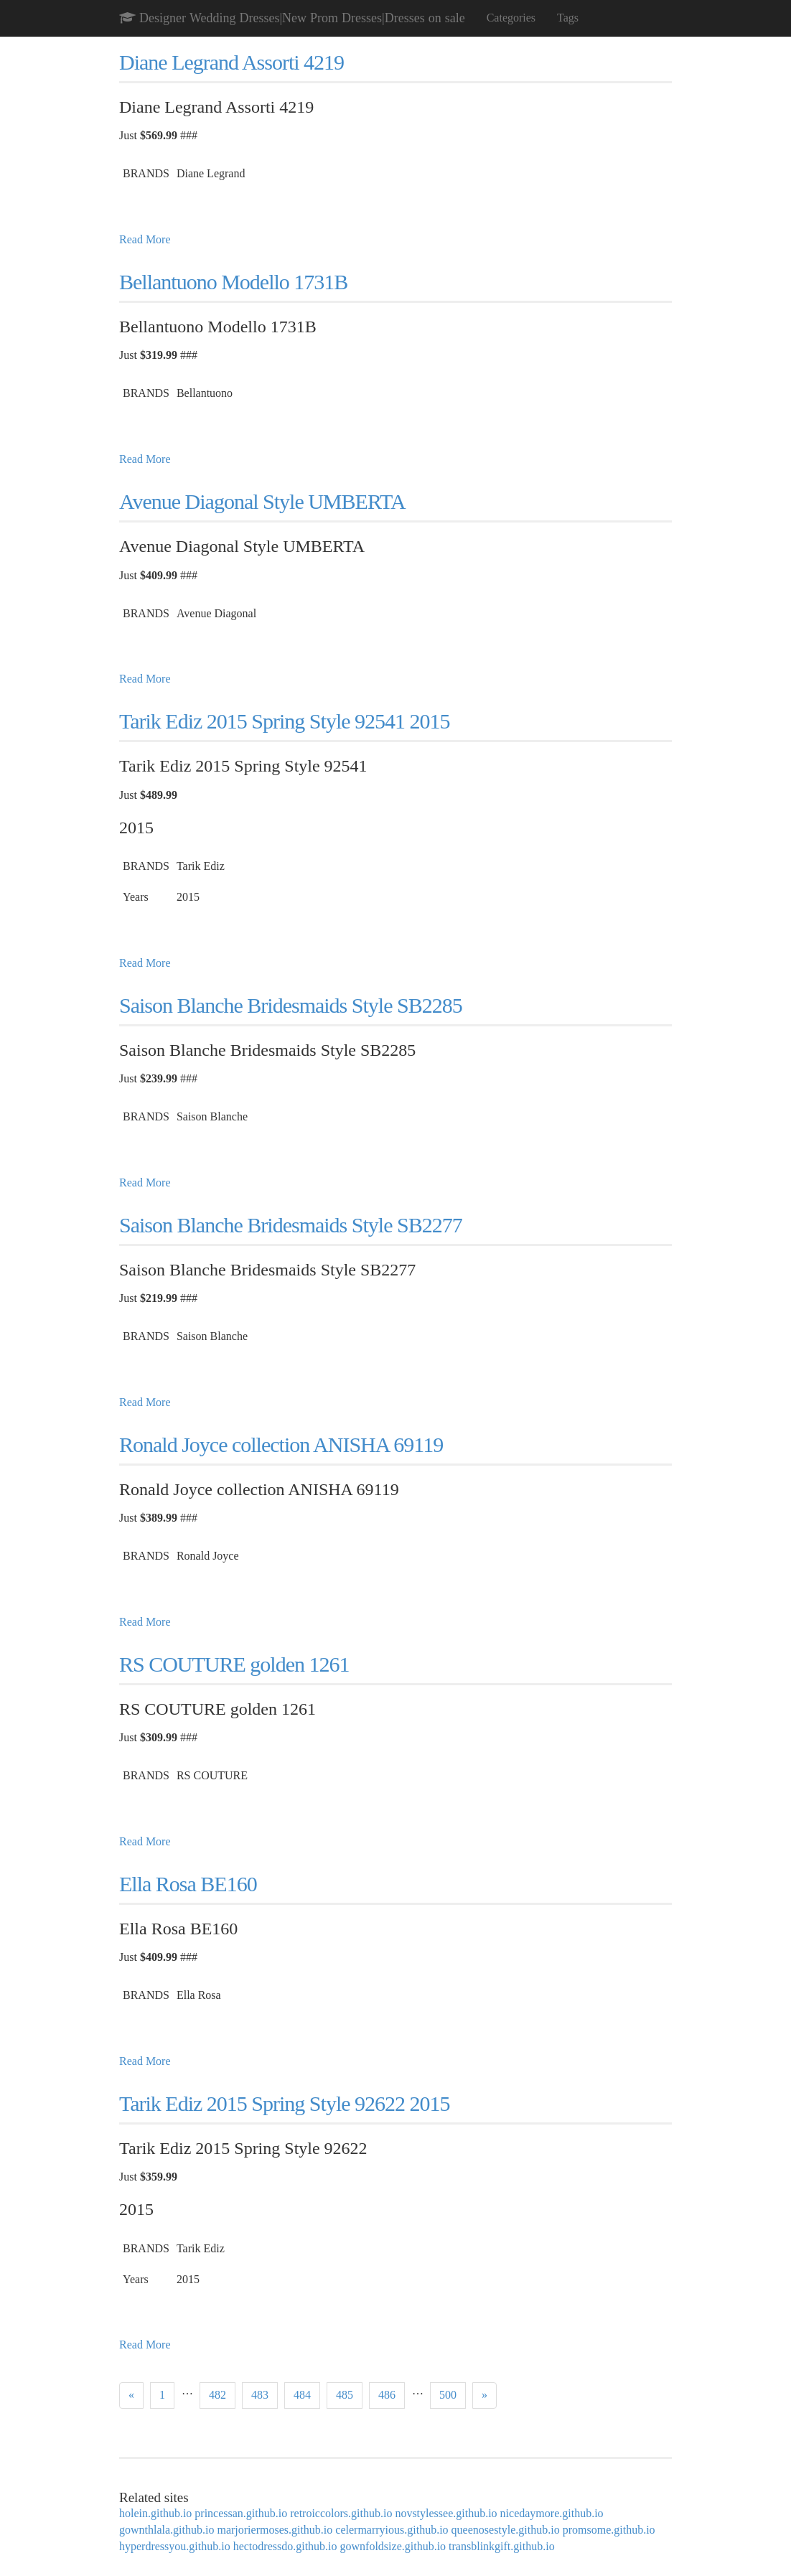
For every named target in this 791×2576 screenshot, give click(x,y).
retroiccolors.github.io (341, 2513)
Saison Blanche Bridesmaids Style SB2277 (290, 1225)
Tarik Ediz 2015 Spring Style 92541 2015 (284, 721)
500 (448, 2395)
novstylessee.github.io (446, 2513)
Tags (568, 17)
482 (217, 2395)
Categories (511, 17)
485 (344, 2395)
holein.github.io (155, 2513)
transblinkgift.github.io (502, 2546)
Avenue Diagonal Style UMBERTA (262, 501)
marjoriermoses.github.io (274, 2530)
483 (259, 2395)
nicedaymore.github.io (552, 2513)
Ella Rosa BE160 (188, 1884)
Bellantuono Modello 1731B (233, 282)
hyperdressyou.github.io (174, 2546)
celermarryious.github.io (391, 2530)
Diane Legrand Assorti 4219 (231, 62)
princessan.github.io (241, 2513)
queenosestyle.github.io (505, 2530)
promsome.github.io (609, 2530)
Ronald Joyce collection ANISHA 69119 (281, 1444)
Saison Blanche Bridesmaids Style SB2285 (290, 1005)
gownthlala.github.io (166, 2530)
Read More (145, 239)
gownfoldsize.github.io (393, 2546)
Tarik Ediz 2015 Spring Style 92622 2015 (284, 2103)
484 (302, 2395)
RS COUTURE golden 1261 (234, 1664)
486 (387, 2395)
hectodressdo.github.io (285, 2546)
